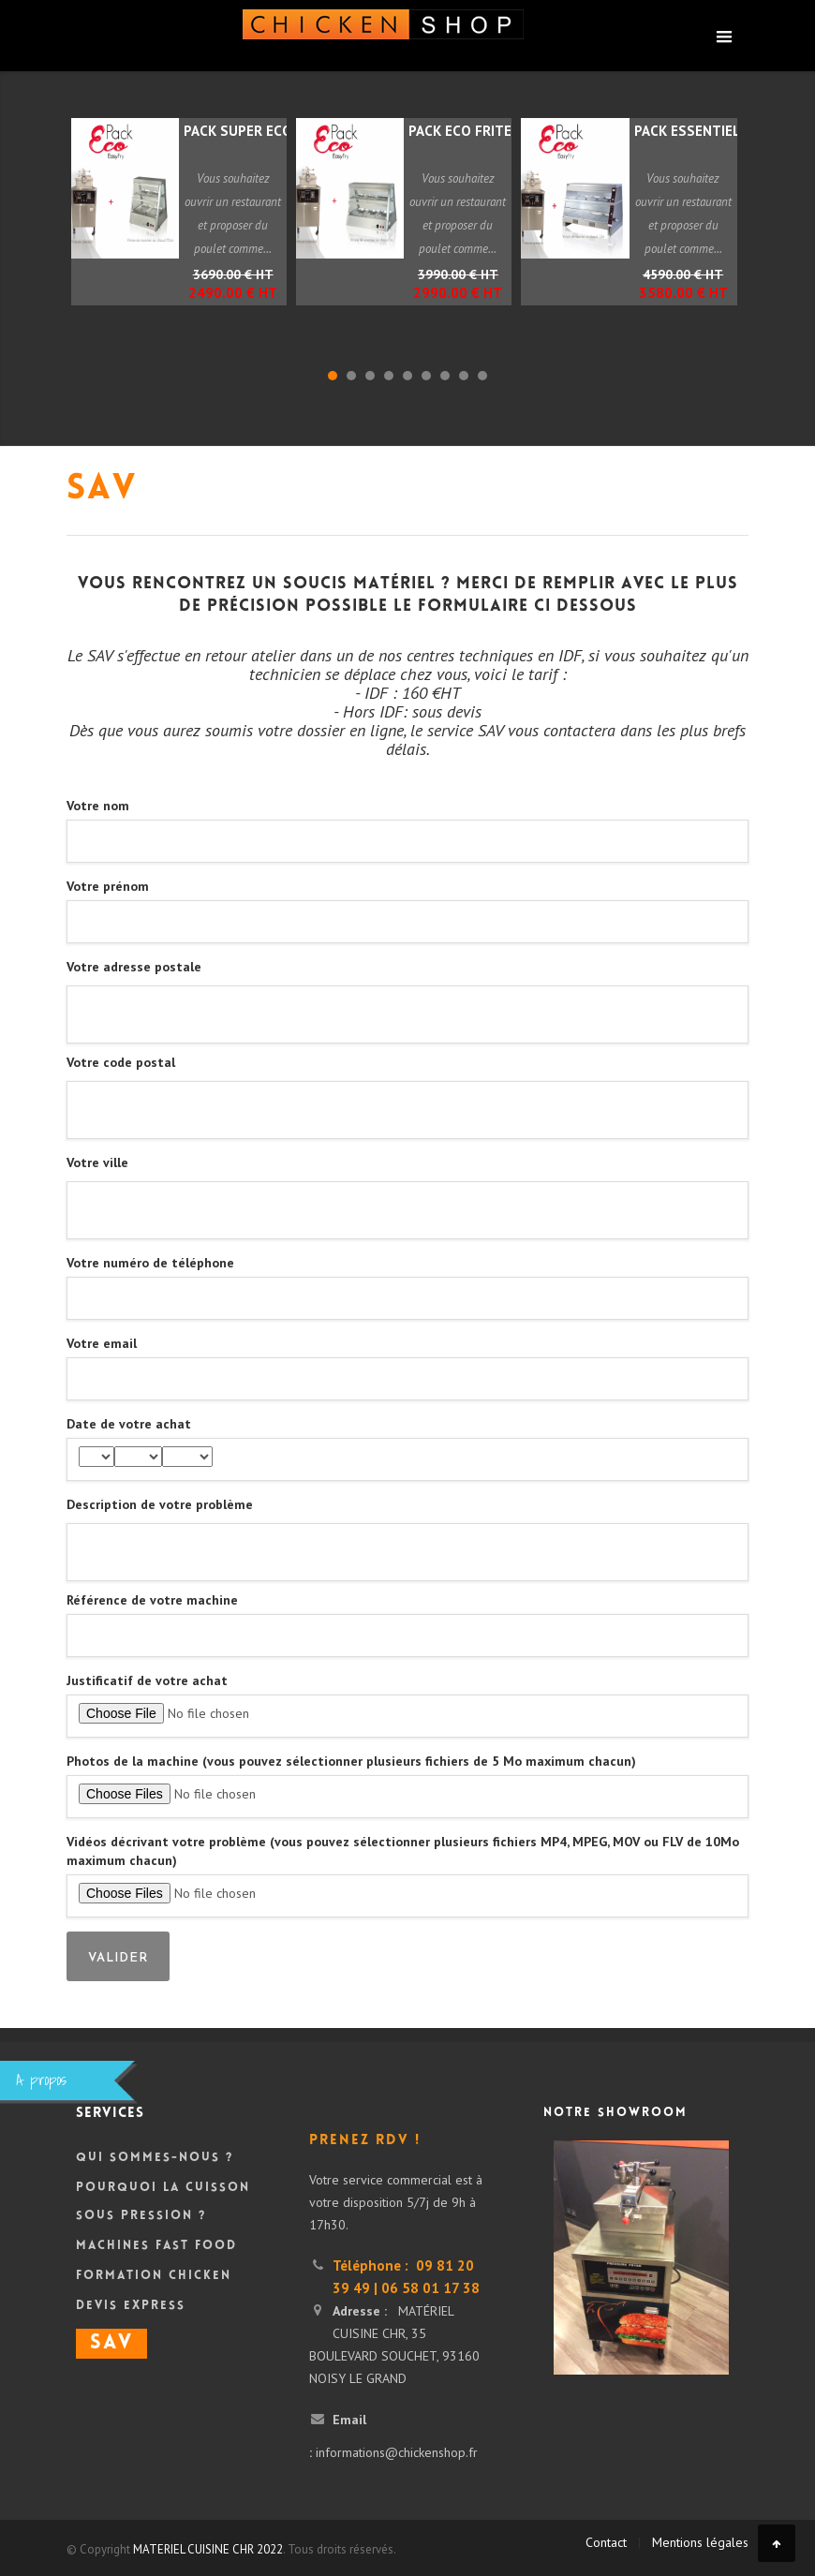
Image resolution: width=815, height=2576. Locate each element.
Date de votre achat (129, 1423)
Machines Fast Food (156, 2246)
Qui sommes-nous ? (154, 2158)
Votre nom (98, 805)
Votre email (102, 1343)
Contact (606, 2542)
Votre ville (97, 1162)
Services (110, 2114)
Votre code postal (121, 1062)
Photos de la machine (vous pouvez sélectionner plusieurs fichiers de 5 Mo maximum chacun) (351, 1761)
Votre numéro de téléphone (150, 1262)
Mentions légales (700, 2542)
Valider (118, 1958)
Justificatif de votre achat (147, 1680)
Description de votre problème (160, 1504)
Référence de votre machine (152, 1599)
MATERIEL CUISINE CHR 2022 (208, 2549)
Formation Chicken (153, 2276)
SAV (111, 2343)
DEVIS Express (130, 2306)
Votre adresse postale (134, 966)
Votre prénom (108, 886)
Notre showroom (615, 2113)
